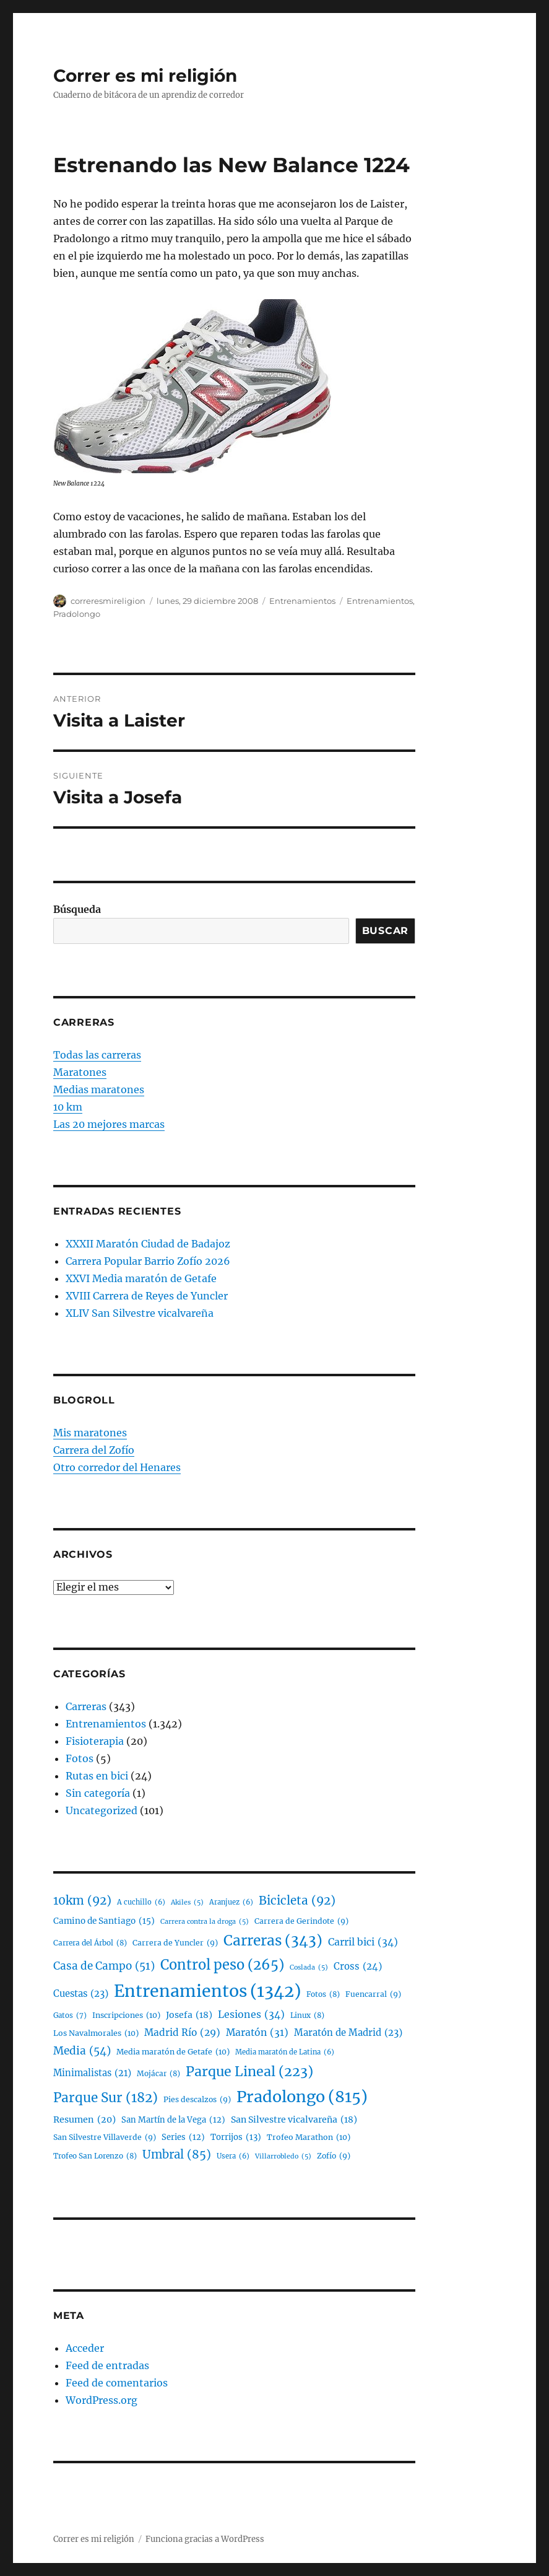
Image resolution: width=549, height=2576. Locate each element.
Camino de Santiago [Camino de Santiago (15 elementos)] (104, 1921)
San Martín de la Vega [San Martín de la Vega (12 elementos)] (173, 2120)
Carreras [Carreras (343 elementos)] (272, 1941)
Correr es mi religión (145, 75)
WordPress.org (101, 2400)
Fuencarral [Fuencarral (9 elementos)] (373, 1994)
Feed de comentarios (117, 2383)
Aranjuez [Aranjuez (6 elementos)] (231, 1902)
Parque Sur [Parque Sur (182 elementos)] (105, 2098)
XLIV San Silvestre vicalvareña (140, 1313)
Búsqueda (77, 909)
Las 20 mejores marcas (109, 1124)
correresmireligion (108, 601)
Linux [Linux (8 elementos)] (307, 2015)
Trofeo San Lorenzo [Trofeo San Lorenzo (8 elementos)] (95, 2156)
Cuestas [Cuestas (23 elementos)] (80, 1994)
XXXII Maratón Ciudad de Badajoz (148, 1244)
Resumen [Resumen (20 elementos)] (84, 2120)
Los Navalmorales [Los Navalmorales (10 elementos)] (96, 2033)
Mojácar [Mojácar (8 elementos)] (158, 2073)
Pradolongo (76, 614)
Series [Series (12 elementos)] (183, 2138)
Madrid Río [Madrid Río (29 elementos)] (182, 2032)
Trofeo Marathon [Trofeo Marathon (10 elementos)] (308, 2137)
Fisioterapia (95, 1741)
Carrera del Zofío (93, 1450)
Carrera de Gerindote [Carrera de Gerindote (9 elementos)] (301, 1921)
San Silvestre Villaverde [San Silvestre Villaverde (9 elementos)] (104, 2137)
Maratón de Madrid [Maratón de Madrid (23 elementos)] (348, 2033)
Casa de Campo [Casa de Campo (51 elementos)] (104, 1966)
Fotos (79, 1758)
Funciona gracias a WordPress (204, 2539)
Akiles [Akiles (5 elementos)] (187, 1903)
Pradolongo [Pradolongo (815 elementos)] (302, 2096)
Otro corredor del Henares (117, 1467)
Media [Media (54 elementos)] (82, 2050)
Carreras (86, 1706)
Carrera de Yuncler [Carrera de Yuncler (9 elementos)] (175, 1942)
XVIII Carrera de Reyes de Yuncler (147, 1296)
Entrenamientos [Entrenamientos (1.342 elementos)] (207, 1991)
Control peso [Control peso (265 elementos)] (222, 1965)
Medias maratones (98, 1089)
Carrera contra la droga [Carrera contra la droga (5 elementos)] (204, 1922)
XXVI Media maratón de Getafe (141, 1278)
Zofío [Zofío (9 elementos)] (333, 2155)
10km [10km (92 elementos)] (82, 1901)
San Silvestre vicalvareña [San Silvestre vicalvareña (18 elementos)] (294, 2120)
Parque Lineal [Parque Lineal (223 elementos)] (249, 2071)
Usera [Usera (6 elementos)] (233, 2156)
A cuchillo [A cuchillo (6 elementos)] (141, 1902)
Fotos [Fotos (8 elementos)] (323, 1994)
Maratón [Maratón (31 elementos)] (257, 2032)
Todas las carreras (97, 1055)
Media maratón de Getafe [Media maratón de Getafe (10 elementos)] (173, 2052)
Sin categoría (98, 1793)
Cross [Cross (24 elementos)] (358, 1966)
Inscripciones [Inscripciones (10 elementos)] (126, 2015)
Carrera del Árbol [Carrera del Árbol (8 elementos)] (90, 1943)
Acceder (85, 2348)
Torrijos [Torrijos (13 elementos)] (235, 2137)
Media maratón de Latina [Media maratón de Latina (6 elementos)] (284, 2052)
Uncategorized (101, 1810)
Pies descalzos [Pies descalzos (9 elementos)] (197, 2099)
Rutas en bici (97, 1776)
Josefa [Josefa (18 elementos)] (189, 2015)
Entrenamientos (302, 601)
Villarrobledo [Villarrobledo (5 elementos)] (283, 2157)
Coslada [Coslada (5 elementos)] (309, 1968)
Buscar (385, 931)
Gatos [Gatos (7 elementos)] (70, 2015)
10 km (67, 1107)
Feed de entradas (107, 2365)
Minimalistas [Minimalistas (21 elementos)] (92, 2073)
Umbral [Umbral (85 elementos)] (176, 2155)
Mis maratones (90, 1432)
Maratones (79, 1072)
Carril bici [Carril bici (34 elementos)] (363, 1942)
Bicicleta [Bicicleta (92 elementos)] (297, 1901)
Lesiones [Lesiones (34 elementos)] (251, 2015)
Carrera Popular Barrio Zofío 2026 (148, 1261)
